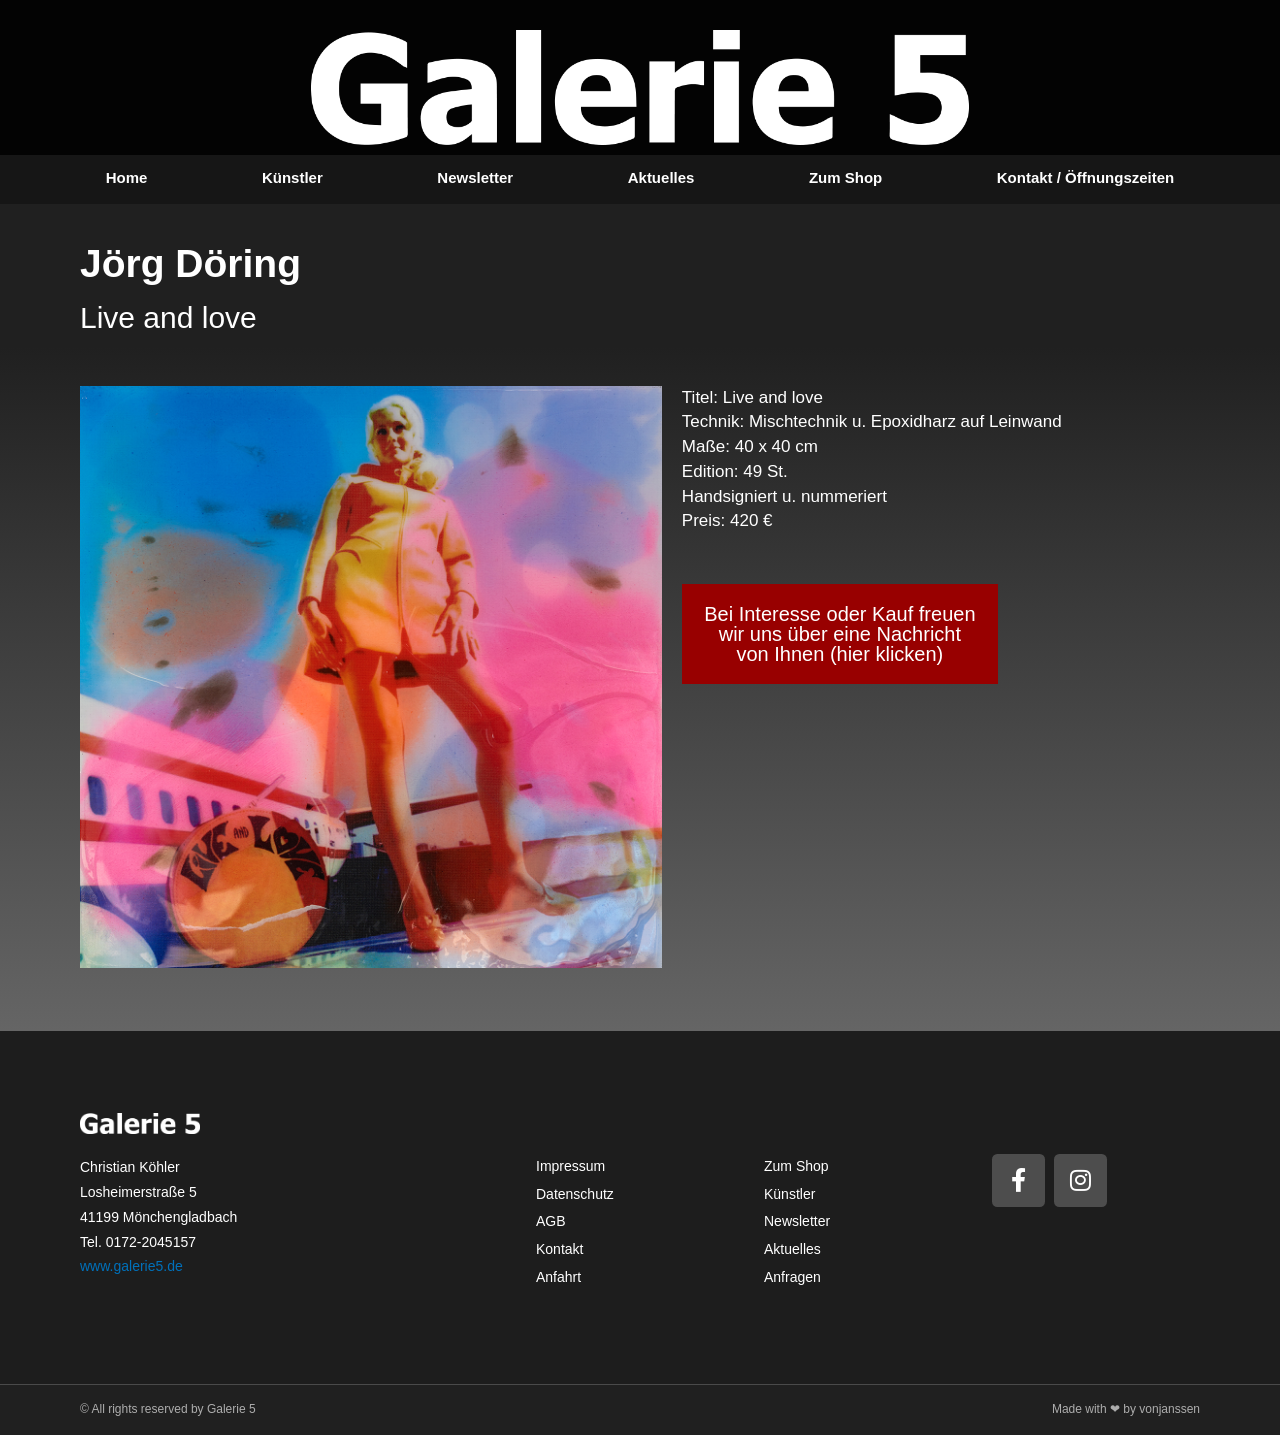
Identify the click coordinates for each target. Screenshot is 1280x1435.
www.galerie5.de (131, 1266)
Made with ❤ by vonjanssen (1126, 1409)
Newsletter (475, 177)
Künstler (292, 177)
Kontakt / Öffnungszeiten (1086, 177)
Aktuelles (661, 177)
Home (127, 177)
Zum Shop (845, 177)
